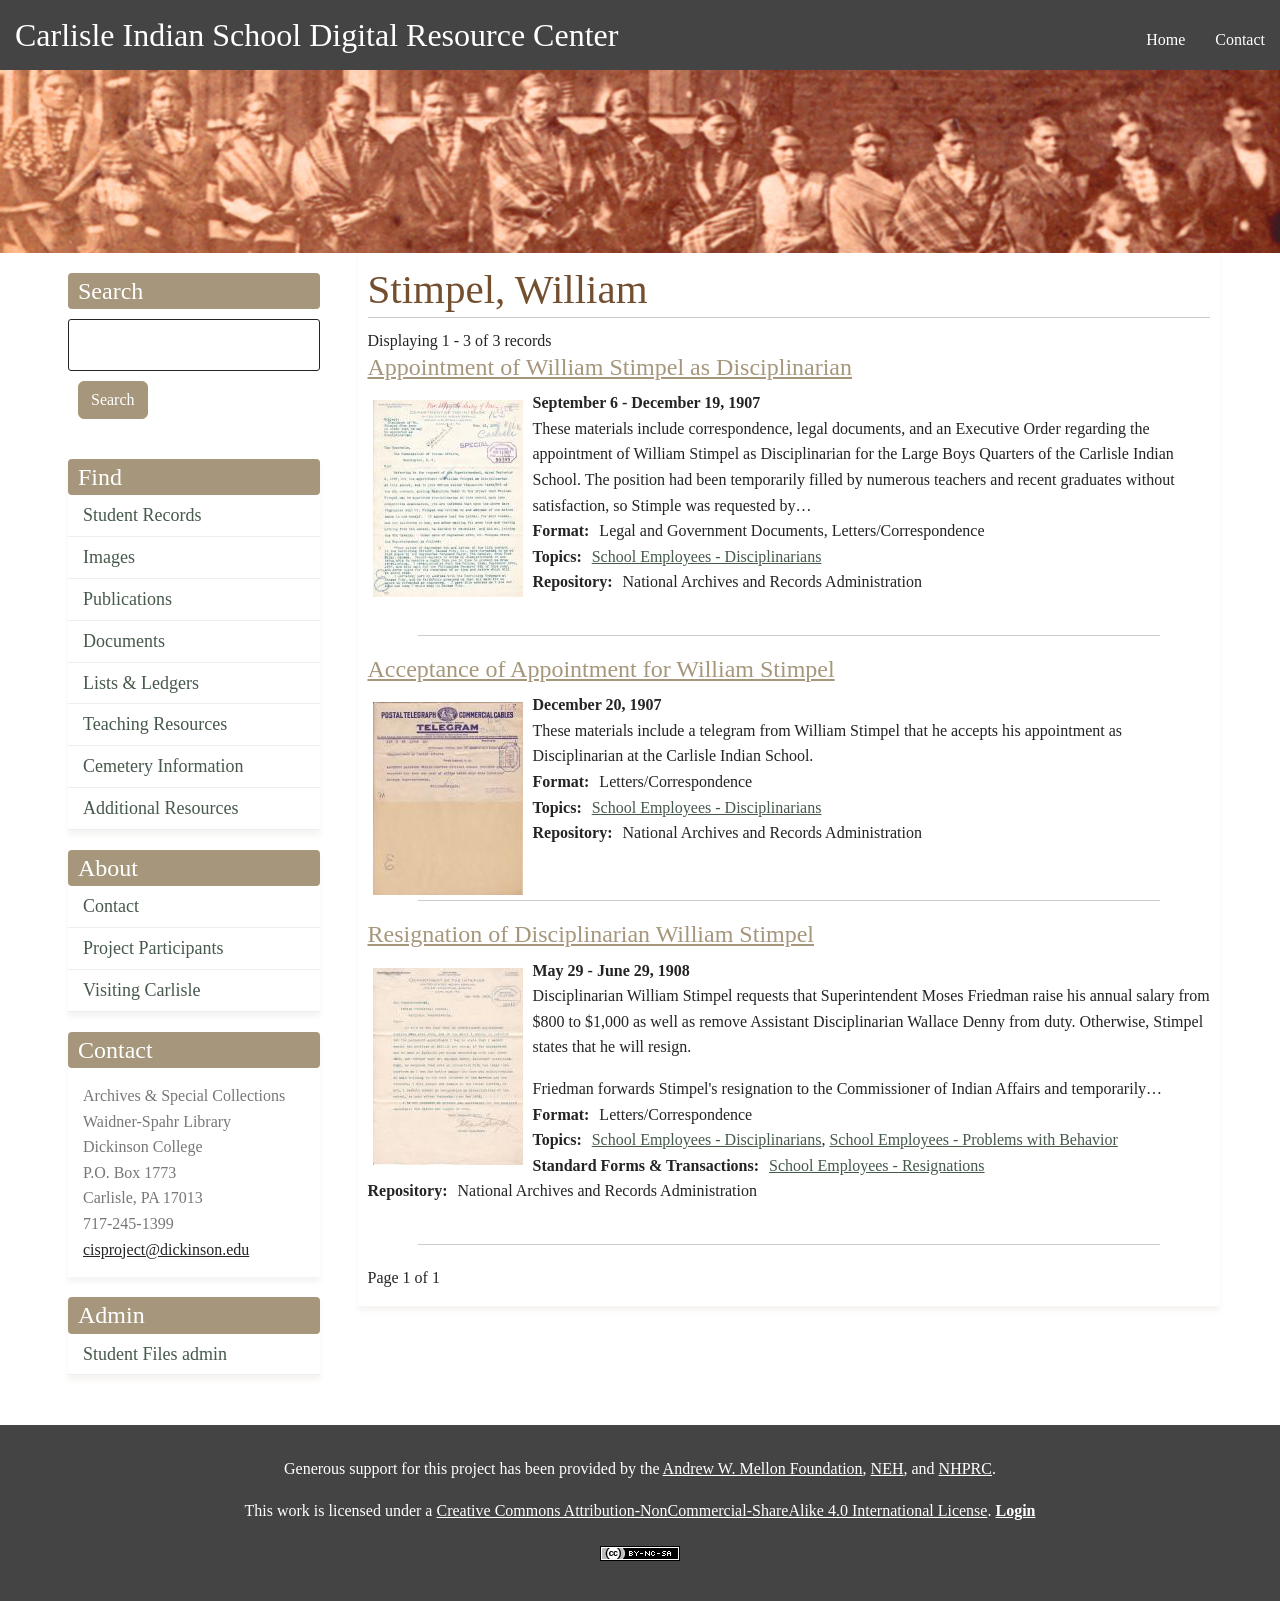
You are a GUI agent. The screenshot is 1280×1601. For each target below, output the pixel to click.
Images (109, 557)
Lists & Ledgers (141, 683)
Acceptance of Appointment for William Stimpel (601, 669)
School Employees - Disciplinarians (707, 556)
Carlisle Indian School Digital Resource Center (316, 35)
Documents (124, 641)
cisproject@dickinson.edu (166, 1249)
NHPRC (965, 1468)
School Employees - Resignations (877, 1165)
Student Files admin (155, 1354)
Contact (111, 906)
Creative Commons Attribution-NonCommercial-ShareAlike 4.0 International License (711, 1510)
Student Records (142, 515)
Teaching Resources (155, 724)
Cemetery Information (163, 766)
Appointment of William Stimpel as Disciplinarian (610, 367)
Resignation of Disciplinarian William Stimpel (591, 934)
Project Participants (153, 948)
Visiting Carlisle (141, 990)
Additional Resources (160, 808)
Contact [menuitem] (1240, 39)
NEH (887, 1468)
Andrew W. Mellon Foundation (763, 1468)
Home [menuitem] (1165, 39)
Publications (127, 599)
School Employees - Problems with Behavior (973, 1139)
